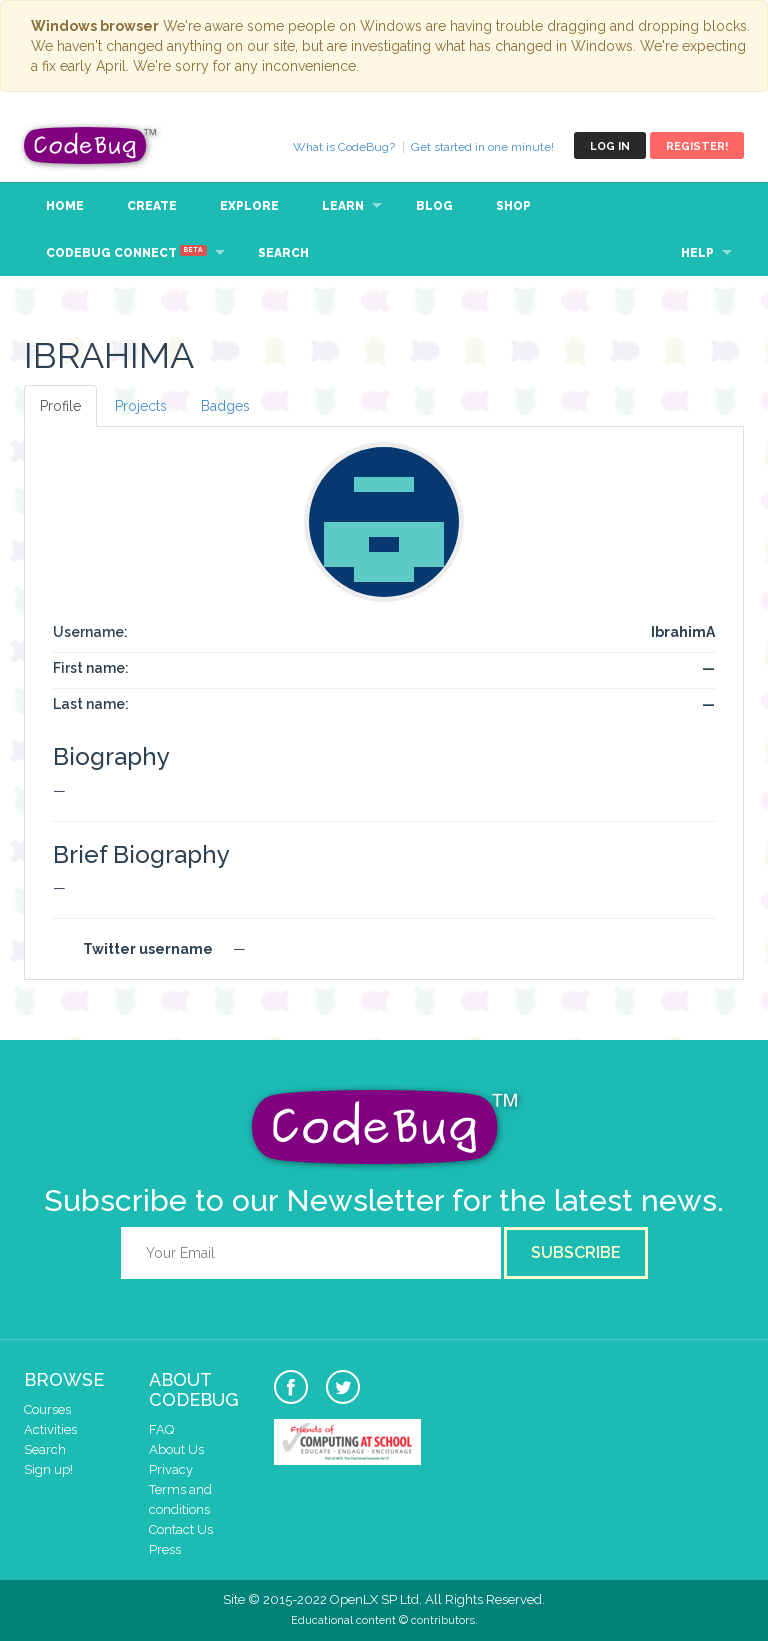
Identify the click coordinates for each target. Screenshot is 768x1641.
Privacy (171, 1469)
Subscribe (576, 1252)
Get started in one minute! (482, 147)
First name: (91, 668)
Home (65, 206)
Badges (225, 406)
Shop (513, 206)
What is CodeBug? (344, 147)
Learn (343, 206)
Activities (50, 1429)
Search (283, 253)
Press (165, 1549)
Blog (434, 206)
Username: (90, 632)
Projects (141, 406)
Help (697, 253)
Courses (47, 1409)
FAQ (161, 1429)
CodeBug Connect (126, 252)
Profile (60, 406)
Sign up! (48, 1469)
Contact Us (181, 1529)
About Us (176, 1449)
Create (152, 206)
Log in (610, 146)
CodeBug (91, 145)
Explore (249, 206)
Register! (697, 146)
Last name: (91, 704)
